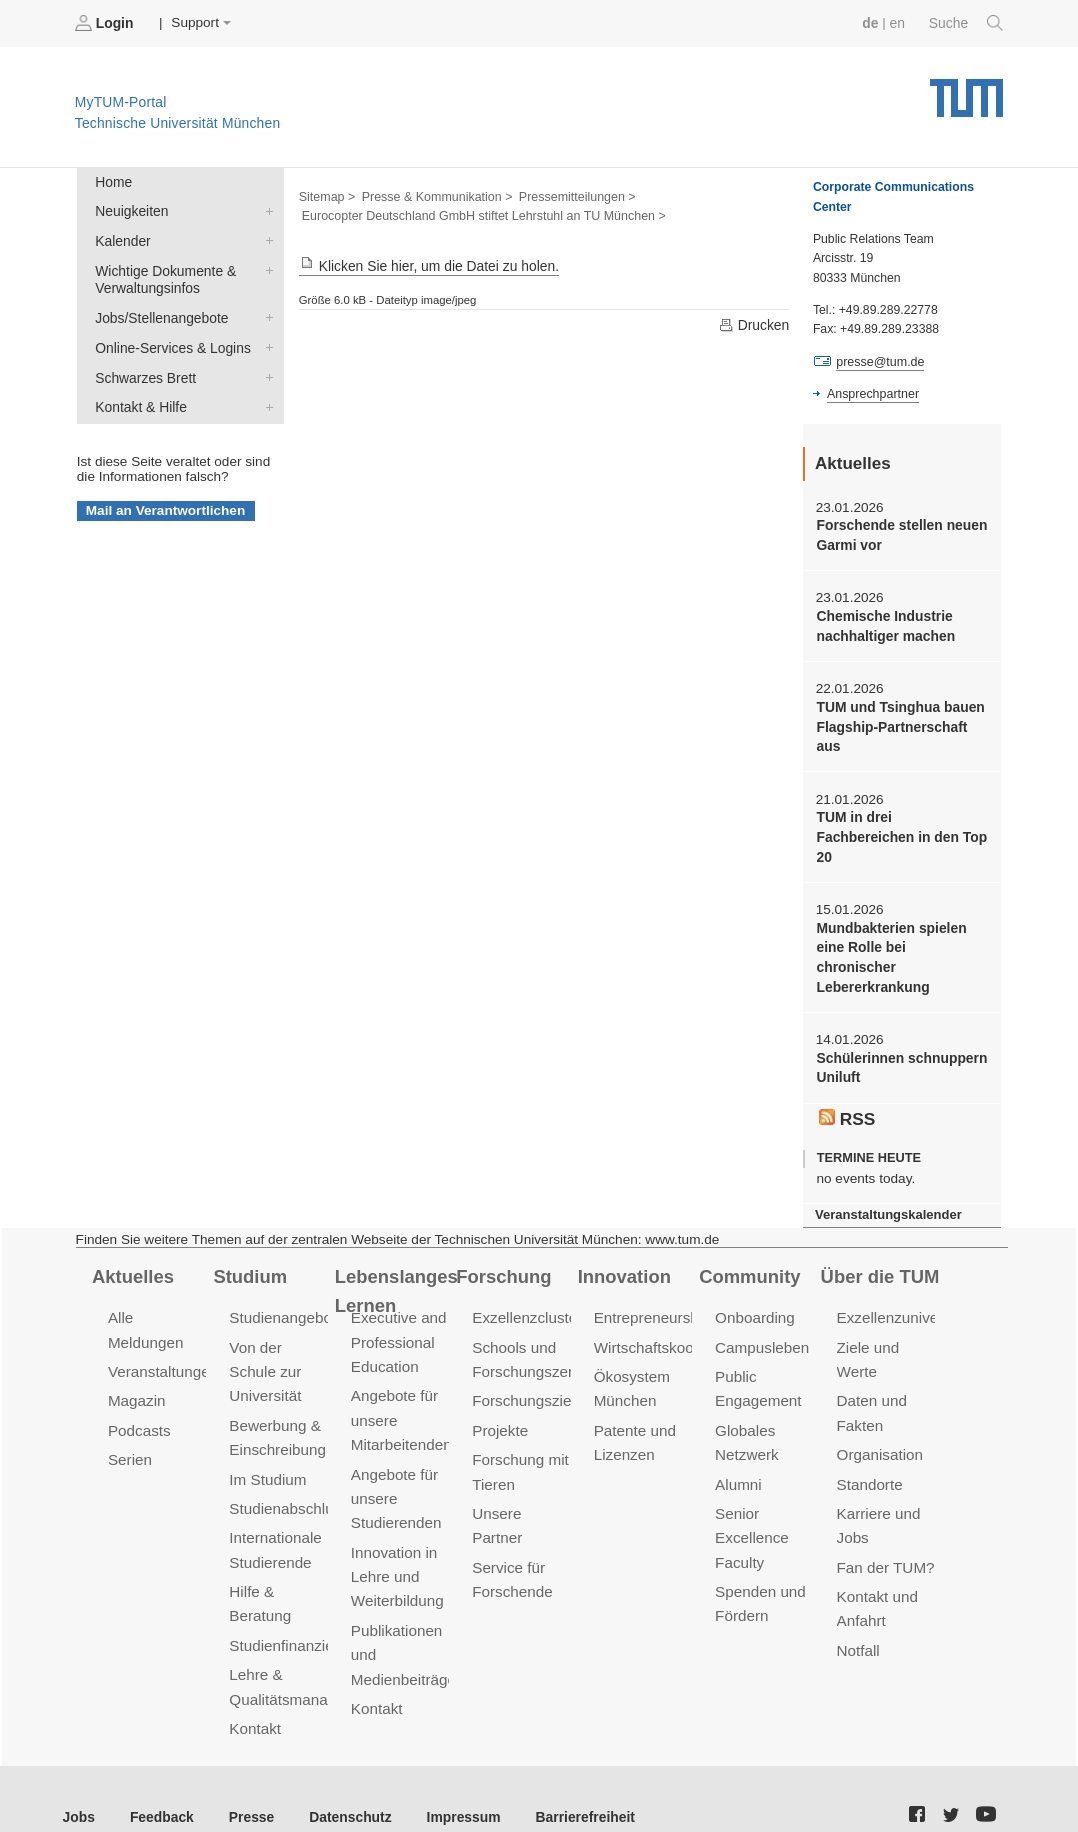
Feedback (160, 1781)
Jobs (79, 1781)
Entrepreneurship (651, 1290)
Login (106, 23)
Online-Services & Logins (265, 344)
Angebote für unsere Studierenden (395, 1467)
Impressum (456, 1781)
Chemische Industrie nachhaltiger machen (884, 624)
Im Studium (267, 1448)
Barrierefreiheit (575, 1781)
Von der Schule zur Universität (264, 1343)
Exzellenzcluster (526, 1290)
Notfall (858, 1617)
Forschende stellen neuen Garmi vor (900, 534)
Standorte (869, 1453)
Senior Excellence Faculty (751, 1506)
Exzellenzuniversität (903, 1290)
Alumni (738, 1453)
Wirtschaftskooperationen (678, 1319)
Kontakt (254, 1694)
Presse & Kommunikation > (435, 196)
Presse (248, 1781)
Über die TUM (879, 1248)
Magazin (136, 1372)
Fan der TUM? (885, 1535)
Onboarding (754, 1290)
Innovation (623, 1248)
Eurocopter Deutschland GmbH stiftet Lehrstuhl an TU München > (480, 216)
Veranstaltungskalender (887, 1187)
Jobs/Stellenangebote (265, 315)
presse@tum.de (879, 361)
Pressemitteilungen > (572, 196)
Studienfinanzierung (295, 1612)
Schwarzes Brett (265, 373)
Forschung (502, 1248)
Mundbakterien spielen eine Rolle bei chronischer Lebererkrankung (900, 943)
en (898, 22)
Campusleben (761, 1319)
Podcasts (139, 1401)
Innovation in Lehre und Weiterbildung (396, 1544)
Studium (249, 1248)
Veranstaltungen (162, 1343)
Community (748, 1248)
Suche (966, 23)
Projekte (499, 1401)
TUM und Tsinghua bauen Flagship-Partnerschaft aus (898, 724)
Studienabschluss (287, 1477)
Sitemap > (326, 196)
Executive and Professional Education (398, 1314)
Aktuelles (132, 1248)
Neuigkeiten (265, 210)
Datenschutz (345, 1781)
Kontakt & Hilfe (265, 402)
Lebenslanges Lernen (395, 1262)
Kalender (265, 239)
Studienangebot (281, 1290)
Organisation (879, 1424)
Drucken (754, 325)
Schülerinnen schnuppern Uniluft (900, 1042)
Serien (129, 1429)
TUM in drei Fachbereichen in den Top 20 (899, 834)
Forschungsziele (526, 1372)
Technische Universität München (966, 90)
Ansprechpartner (872, 393)
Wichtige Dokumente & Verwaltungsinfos (265, 268)
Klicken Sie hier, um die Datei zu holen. (427, 265)
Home (113, 181)
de (872, 22)
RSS (847, 1091)
